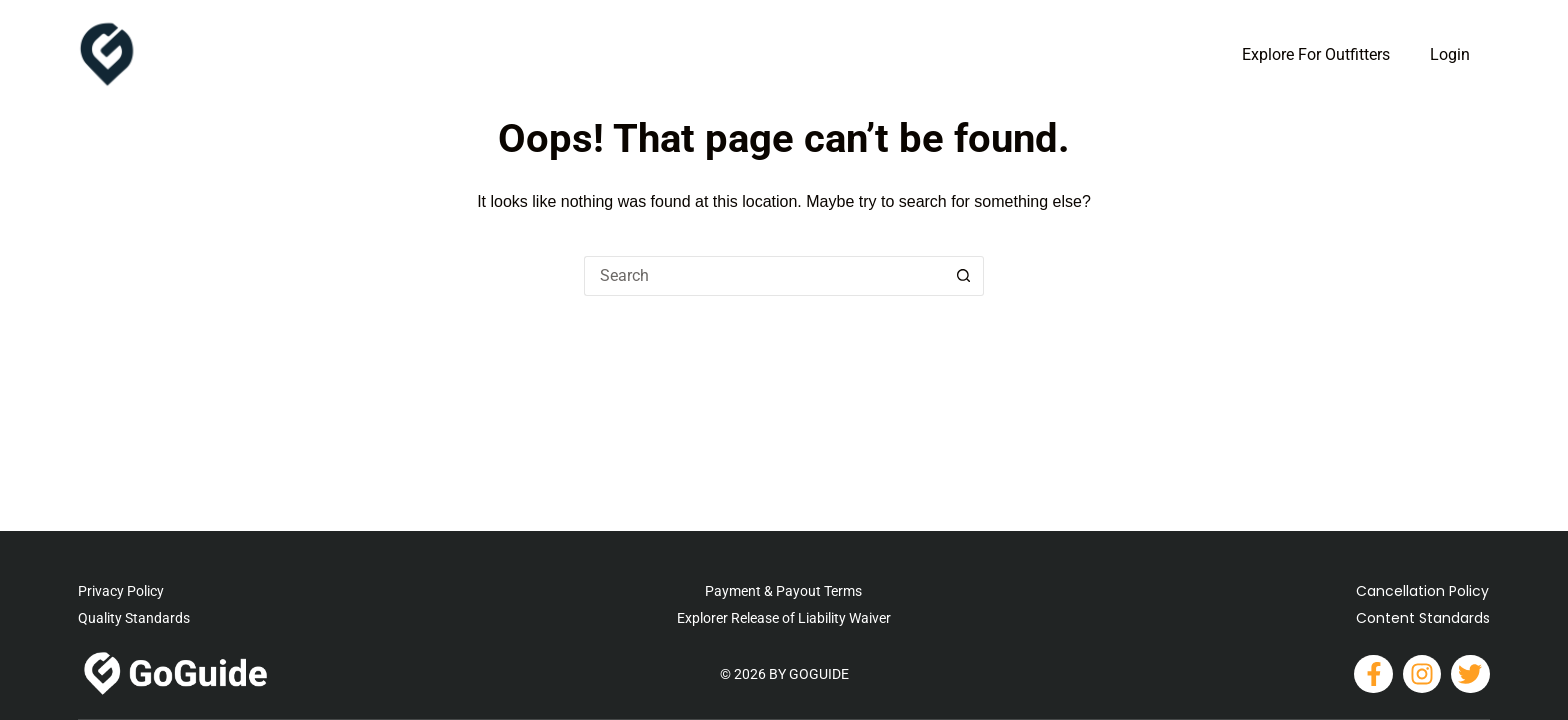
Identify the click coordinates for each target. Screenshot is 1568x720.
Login (1450, 54)
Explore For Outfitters (1316, 54)
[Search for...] (764, 276)
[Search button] (964, 276)
